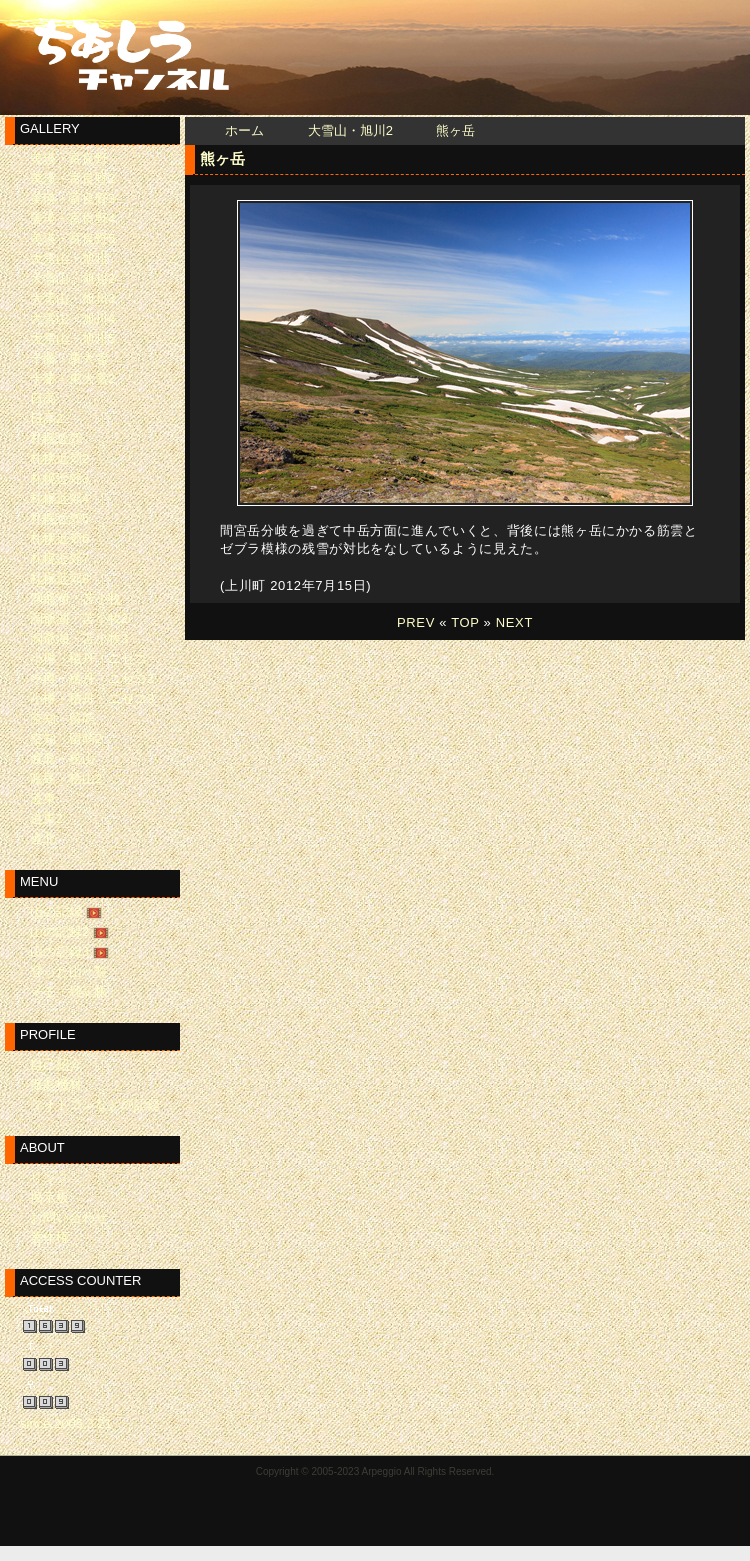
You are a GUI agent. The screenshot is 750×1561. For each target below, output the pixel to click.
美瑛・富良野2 (72, 178)
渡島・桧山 (62, 758)
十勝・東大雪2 (72, 378)
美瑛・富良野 (69, 158)
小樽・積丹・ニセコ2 (92, 678)
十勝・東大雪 (69, 358)
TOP (465, 622)
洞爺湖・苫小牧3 (79, 638)
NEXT (514, 622)
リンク (49, 1177)
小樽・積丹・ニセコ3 (92, 698)
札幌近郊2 (59, 458)
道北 (43, 838)
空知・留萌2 (66, 738)
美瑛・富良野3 (72, 198)
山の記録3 (59, 951)
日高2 (46, 418)
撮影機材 (56, 1084)
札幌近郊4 (59, 498)
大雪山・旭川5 (72, 338)
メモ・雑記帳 (69, 991)
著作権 (49, 1237)
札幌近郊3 (59, 478)
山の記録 (56, 911)
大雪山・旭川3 (72, 298)
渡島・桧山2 (66, 778)
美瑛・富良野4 (72, 218)
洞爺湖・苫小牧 (75, 598)
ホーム (244, 130)
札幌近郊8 (59, 578)
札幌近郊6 (59, 538)
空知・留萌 (62, 718)
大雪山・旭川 (69, 258)
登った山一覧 (69, 971)
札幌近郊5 (59, 518)
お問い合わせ (69, 1217)
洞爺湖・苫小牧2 (79, 618)
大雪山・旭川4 (72, 318)
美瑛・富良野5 (72, 238)
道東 (43, 798)
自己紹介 (56, 1064)
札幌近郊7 (59, 558)
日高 (43, 398)
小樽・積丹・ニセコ (88, 658)
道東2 (46, 818)
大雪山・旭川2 (350, 130)
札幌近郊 (56, 438)
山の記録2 (59, 931)
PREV (416, 622)
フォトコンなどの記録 (95, 1104)
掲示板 (49, 1197)
